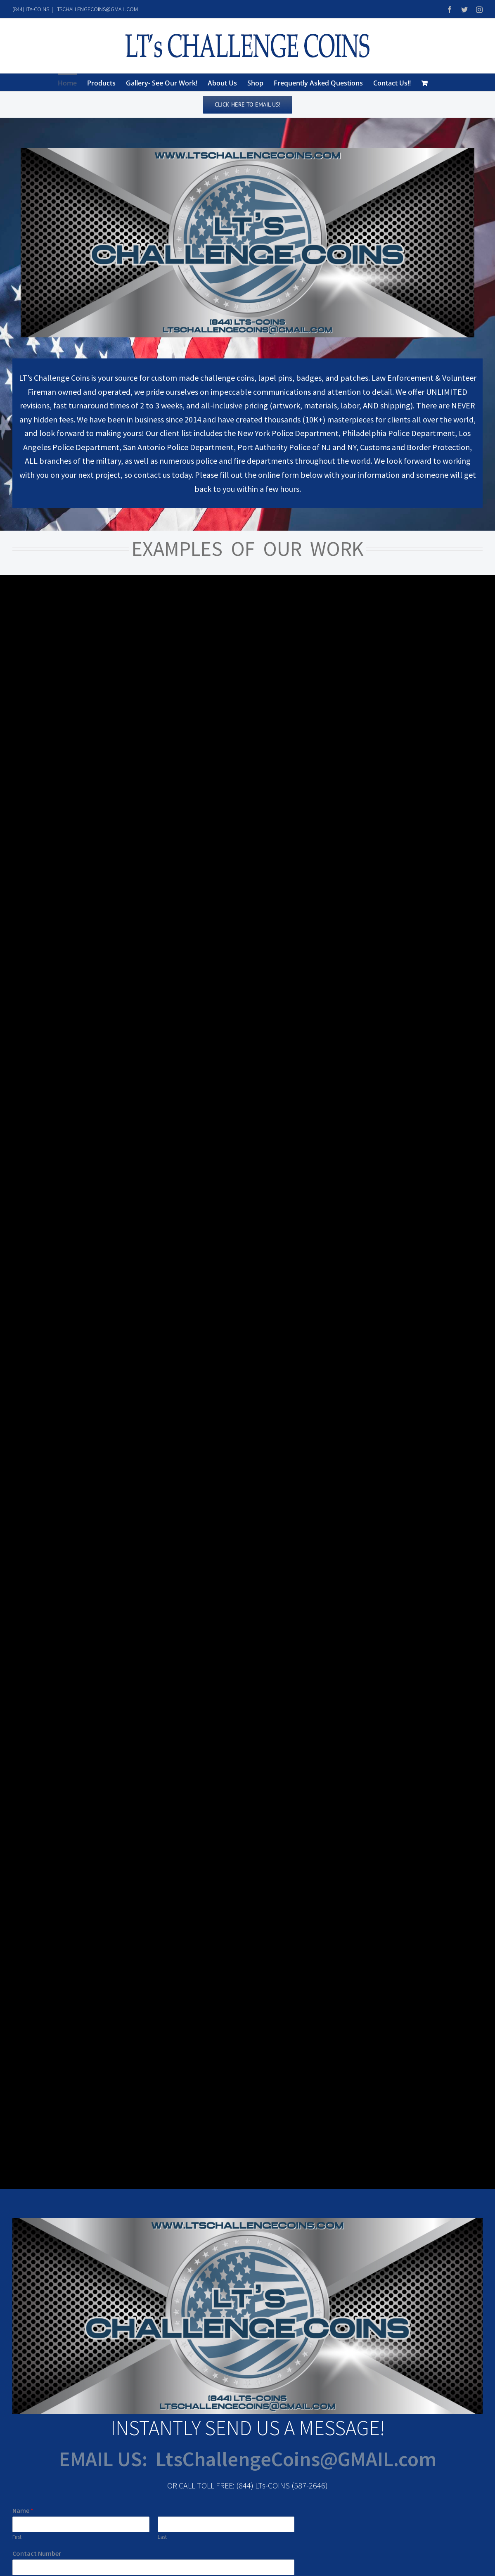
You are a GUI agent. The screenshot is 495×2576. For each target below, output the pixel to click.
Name (22, 1285)
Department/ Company (46, 1362)
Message (26, 1430)
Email (22, 1396)
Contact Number (36, 1328)
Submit (31, 1504)
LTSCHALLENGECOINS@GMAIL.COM (96, 9)
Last (162, 1312)
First (16, 1312)
